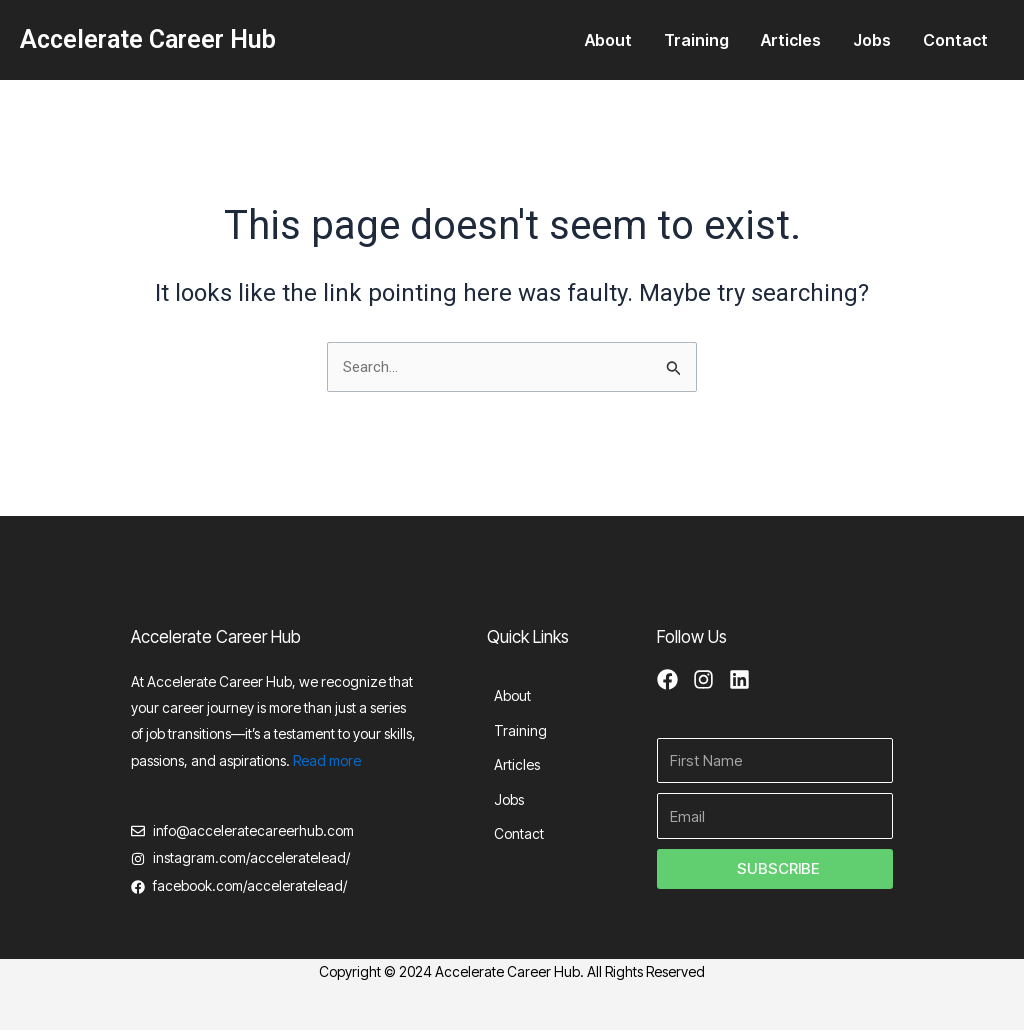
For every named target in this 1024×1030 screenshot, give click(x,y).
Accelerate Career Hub (148, 39)
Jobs (872, 40)
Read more (327, 755)
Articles (791, 40)
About (608, 40)
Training (696, 40)
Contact (955, 40)
